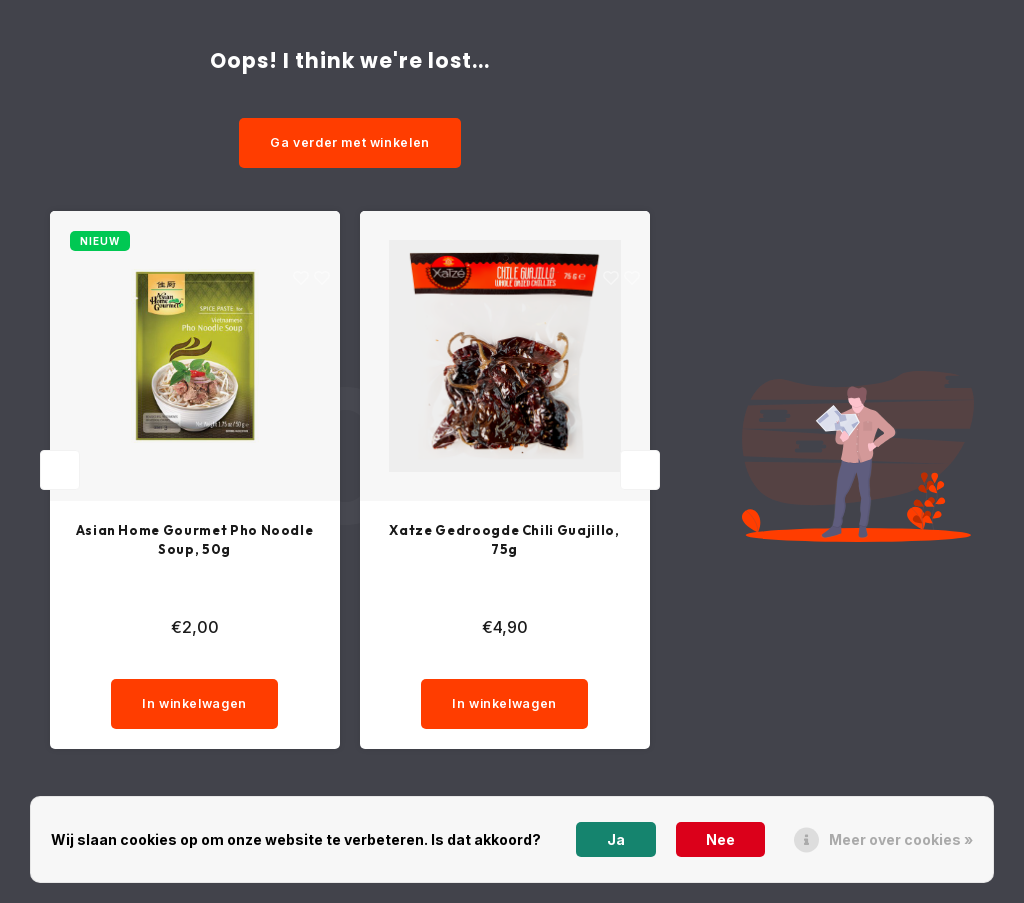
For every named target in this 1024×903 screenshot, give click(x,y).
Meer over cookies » (901, 839)
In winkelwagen (194, 703)
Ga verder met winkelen (350, 142)
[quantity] (195, 659)
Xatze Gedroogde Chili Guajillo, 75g (504, 540)
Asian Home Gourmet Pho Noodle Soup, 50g (195, 540)
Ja (616, 839)
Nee (720, 839)
